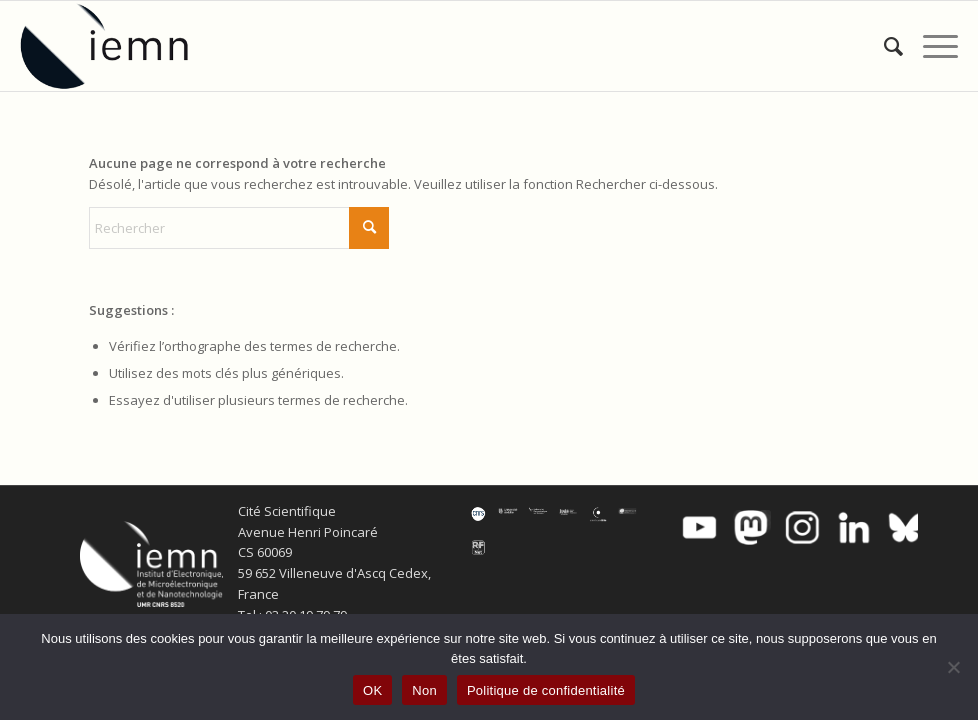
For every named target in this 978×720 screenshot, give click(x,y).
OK (372, 690)
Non (424, 690)
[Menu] (930, 46)
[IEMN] (118, 46)
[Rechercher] (883, 46)
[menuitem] (883, 46)
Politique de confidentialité (546, 690)
